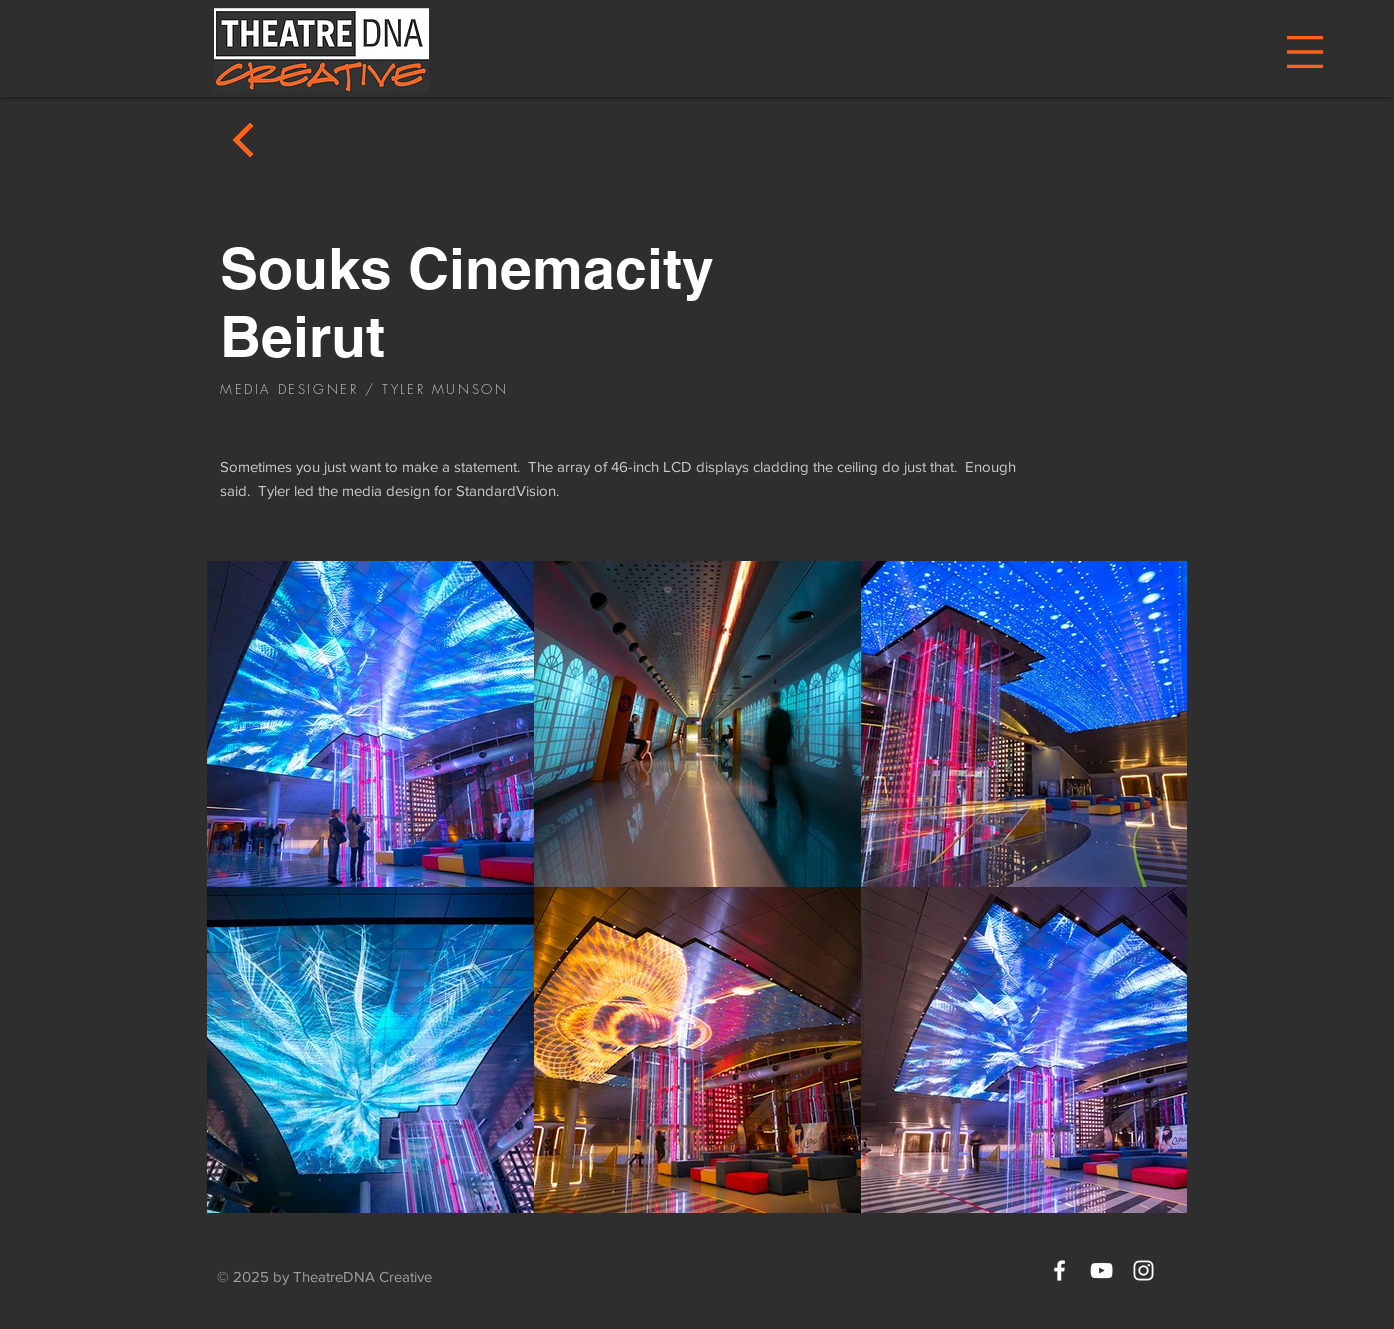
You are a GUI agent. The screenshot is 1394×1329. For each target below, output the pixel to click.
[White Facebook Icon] (1059, 1270)
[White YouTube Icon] (1101, 1270)
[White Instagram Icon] (1143, 1270)
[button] (1305, 52)
